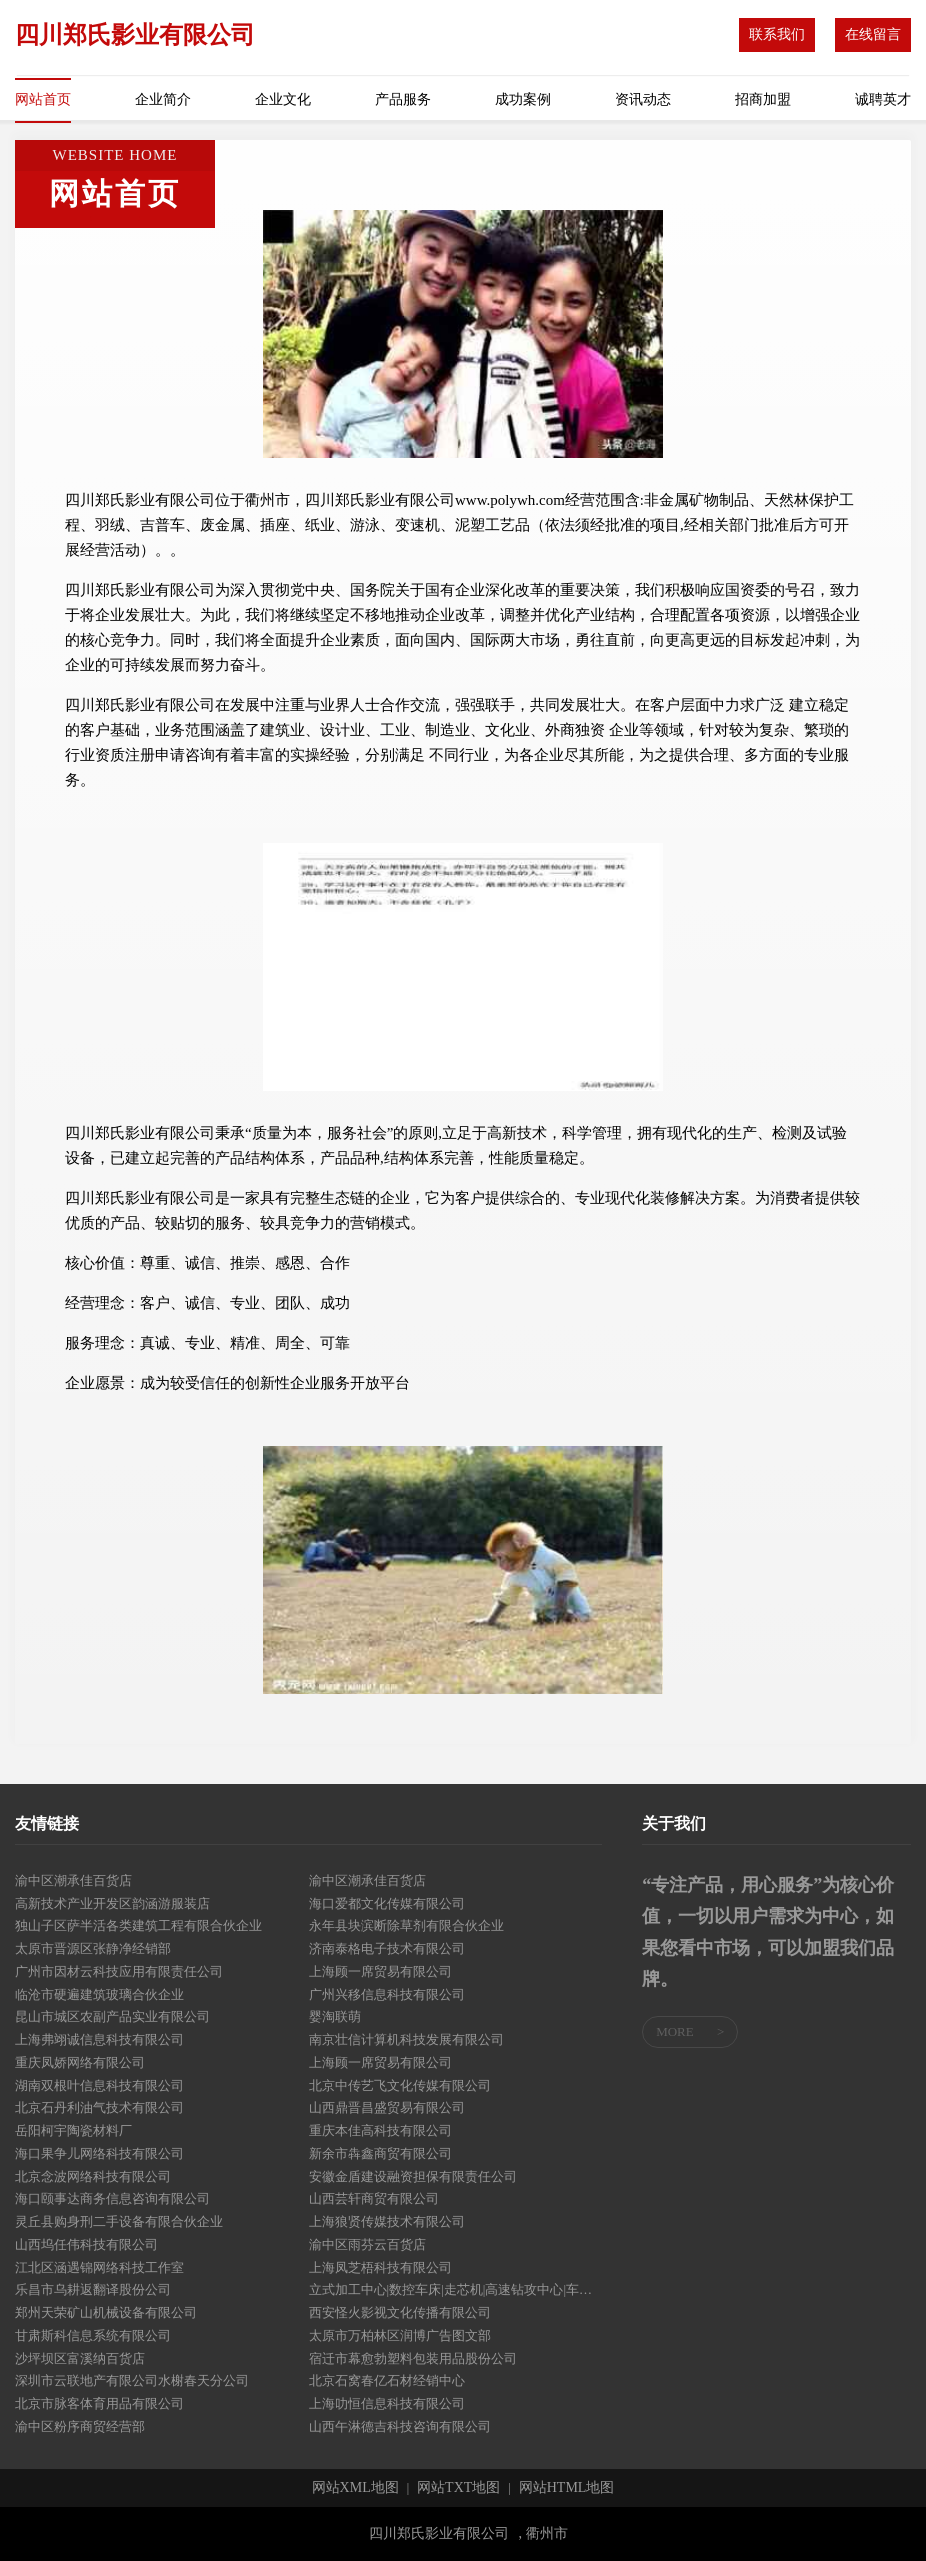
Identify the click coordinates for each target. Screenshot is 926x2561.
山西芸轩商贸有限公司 (374, 2198)
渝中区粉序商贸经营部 (80, 2426)
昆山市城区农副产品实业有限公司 (112, 2016)
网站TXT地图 (458, 2488)
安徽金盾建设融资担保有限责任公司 (413, 2176)
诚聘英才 (883, 99)
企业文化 (283, 99)
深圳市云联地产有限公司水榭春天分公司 (132, 2380)
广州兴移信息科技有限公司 (387, 1994)
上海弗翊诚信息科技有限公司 (99, 2039)
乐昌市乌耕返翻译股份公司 (93, 2289)
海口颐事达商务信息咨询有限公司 (112, 2198)
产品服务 (403, 99)
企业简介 (163, 99)
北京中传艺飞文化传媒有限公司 (400, 2085)
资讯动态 (643, 99)
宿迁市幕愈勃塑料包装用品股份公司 (413, 2358)
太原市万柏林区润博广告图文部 (400, 2335)
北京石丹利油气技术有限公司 (99, 2107)
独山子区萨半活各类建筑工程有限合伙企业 (138, 1925)
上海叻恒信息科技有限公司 (387, 2403)
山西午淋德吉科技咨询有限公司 (400, 2426)
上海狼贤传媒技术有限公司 (387, 2221)
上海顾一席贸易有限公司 (380, 1971)
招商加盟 (763, 99)
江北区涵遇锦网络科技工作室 (99, 2267)
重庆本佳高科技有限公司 (380, 2130)
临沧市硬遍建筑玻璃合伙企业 (99, 1994)
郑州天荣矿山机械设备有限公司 (106, 2312)
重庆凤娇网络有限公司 (80, 2062)
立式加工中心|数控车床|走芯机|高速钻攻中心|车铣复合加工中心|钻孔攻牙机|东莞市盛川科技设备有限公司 (456, 2289)
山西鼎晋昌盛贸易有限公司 (387, 2107)
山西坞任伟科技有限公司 (86, 2244)
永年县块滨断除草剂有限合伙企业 (406, 1925)
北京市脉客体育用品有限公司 (99, 2403)
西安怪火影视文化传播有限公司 (400, 2312)
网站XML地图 (355, 2488)
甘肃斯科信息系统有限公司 (93, 2335)
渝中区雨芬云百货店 (367, 2244)
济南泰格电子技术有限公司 (387, 1948)
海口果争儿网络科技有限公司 (99, 2153)
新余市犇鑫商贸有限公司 (380, 2153)
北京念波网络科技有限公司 (93, 2176)
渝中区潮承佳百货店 (73, 1880)
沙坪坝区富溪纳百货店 (80, 2358)
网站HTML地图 (567, 2488)
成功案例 (523, 99)
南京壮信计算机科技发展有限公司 (406, 2039)
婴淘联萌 (335, 2016)
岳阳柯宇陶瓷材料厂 (73, 2130)
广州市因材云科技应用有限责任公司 (119, 1971)
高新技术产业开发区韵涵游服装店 (112, 1903)
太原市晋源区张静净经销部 (93, 1948)
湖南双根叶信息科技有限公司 (99, 2085)
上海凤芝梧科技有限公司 (380, 2267)
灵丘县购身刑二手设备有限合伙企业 (119, 2221)
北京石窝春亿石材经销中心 (387, 2380)
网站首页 (43, 99)
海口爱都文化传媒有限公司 (387, 1903)
